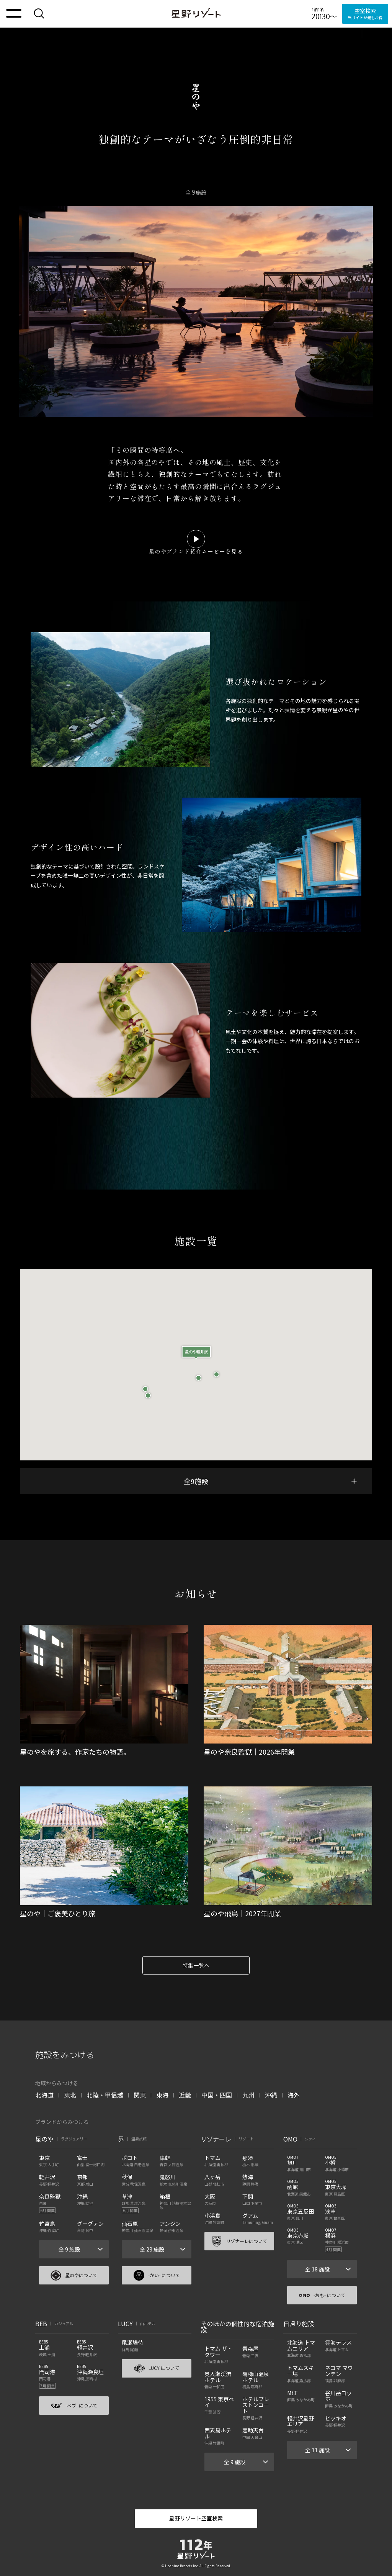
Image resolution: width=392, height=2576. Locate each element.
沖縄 (271, 2094)
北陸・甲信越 (105, 2094)
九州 (248, 2094)
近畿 (185, 2094)
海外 (293, 2094)
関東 (140, 2094)
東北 (70, 2094)
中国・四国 (216, 2094)
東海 (162, 2094)
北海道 (44, 2094)
